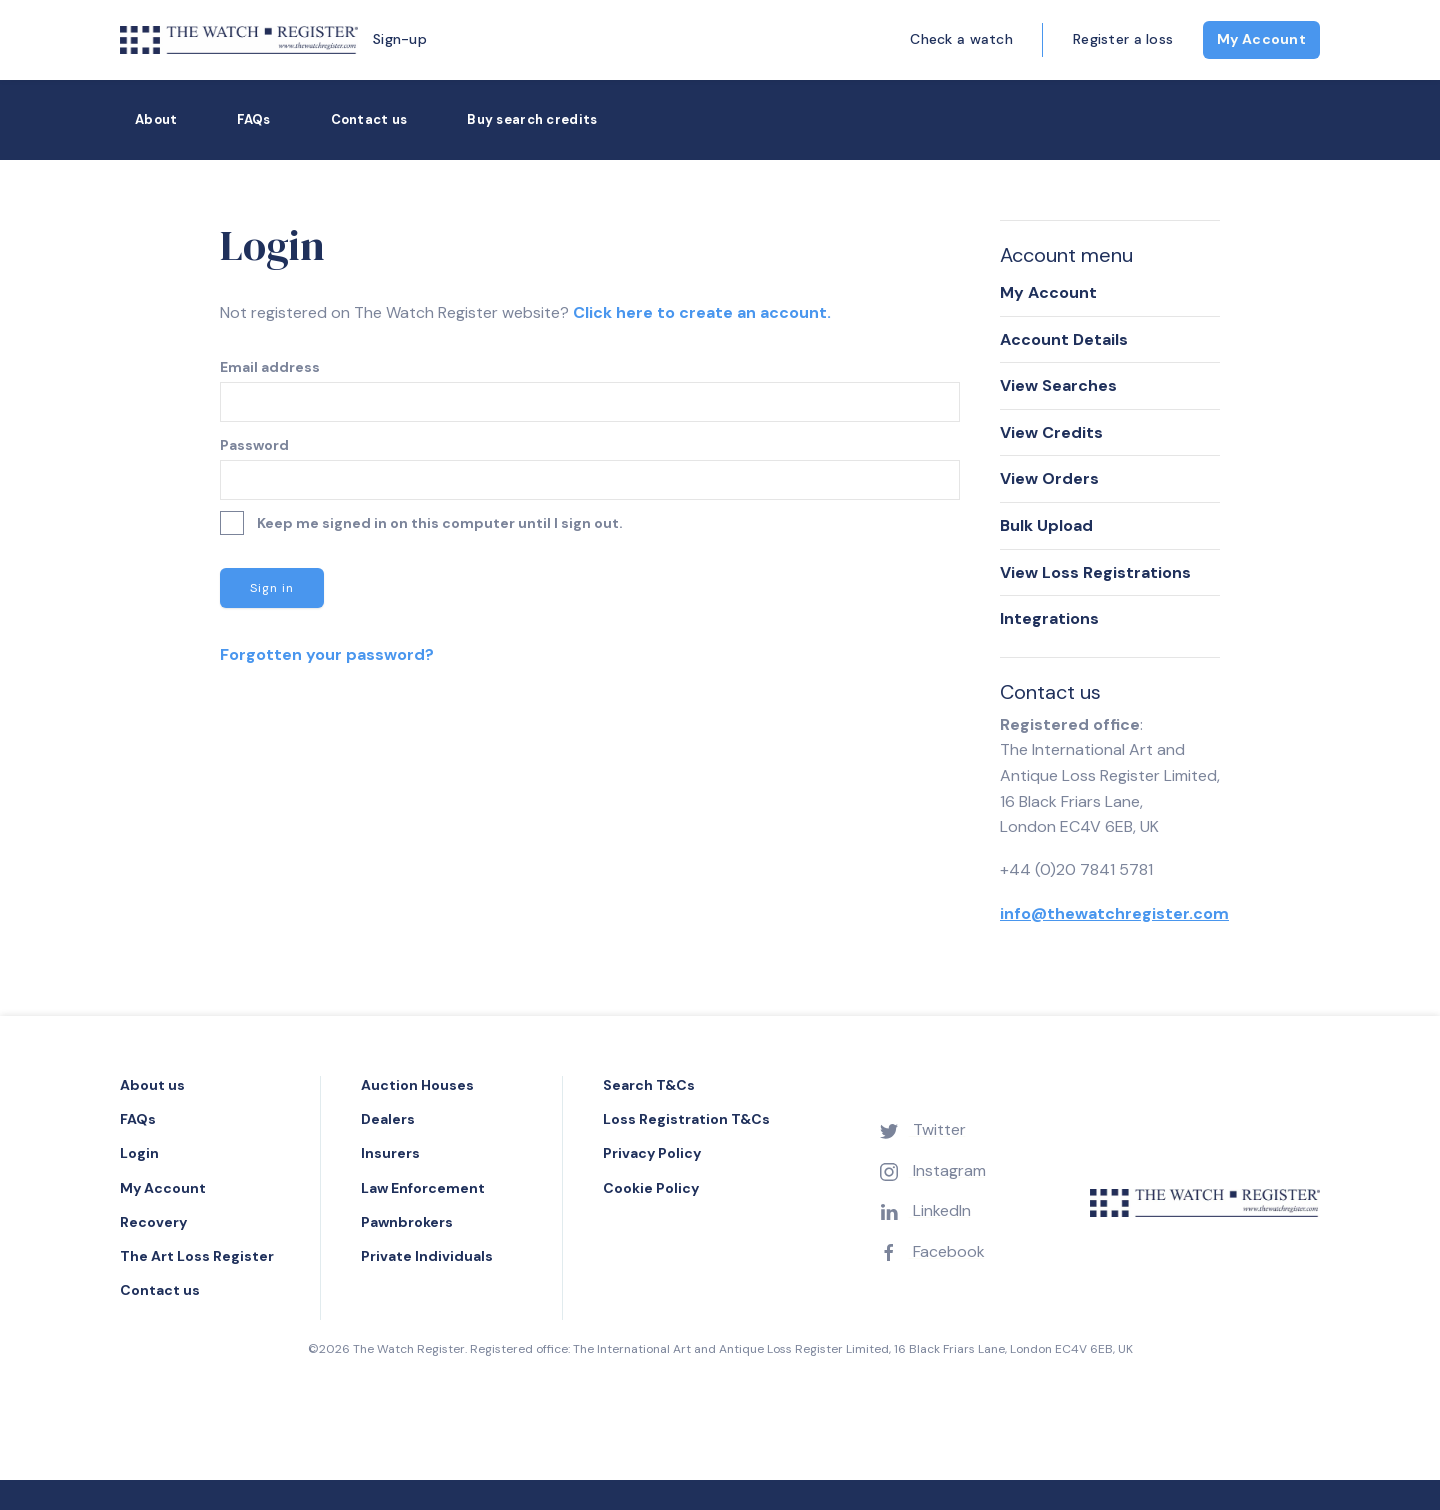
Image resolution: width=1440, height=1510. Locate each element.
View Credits (1051, 432)
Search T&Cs (649, 1085)
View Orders (1049, 478)
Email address (270, 367)
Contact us (369, 119)
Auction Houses (417, 1085)
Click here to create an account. (702, 312)
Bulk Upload (1046, 525)
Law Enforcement (423, 1188)
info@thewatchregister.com (1114, 913)
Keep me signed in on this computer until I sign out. (421, 523)
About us (152, 1085)
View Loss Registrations (1095, 572)
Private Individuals (427, 1256)
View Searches (1058, 385)
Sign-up (400, 39)
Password (254, 445)
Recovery (153, 1222)
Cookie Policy (651, 1188)
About (156, 119)
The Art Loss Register (197, 1256)
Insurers (390, 1153)
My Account (1261, 39)
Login (139, 1153)
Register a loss (1123, 39)
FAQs (253, 119)
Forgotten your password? (327, 654)
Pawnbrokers (407, 1222)
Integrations (1049, 618)
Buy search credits (532, 119)
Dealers (388, 1119)
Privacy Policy (652, 1153)
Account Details (1064, 339)
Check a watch (961, 39)
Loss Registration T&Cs (686, 1119)
